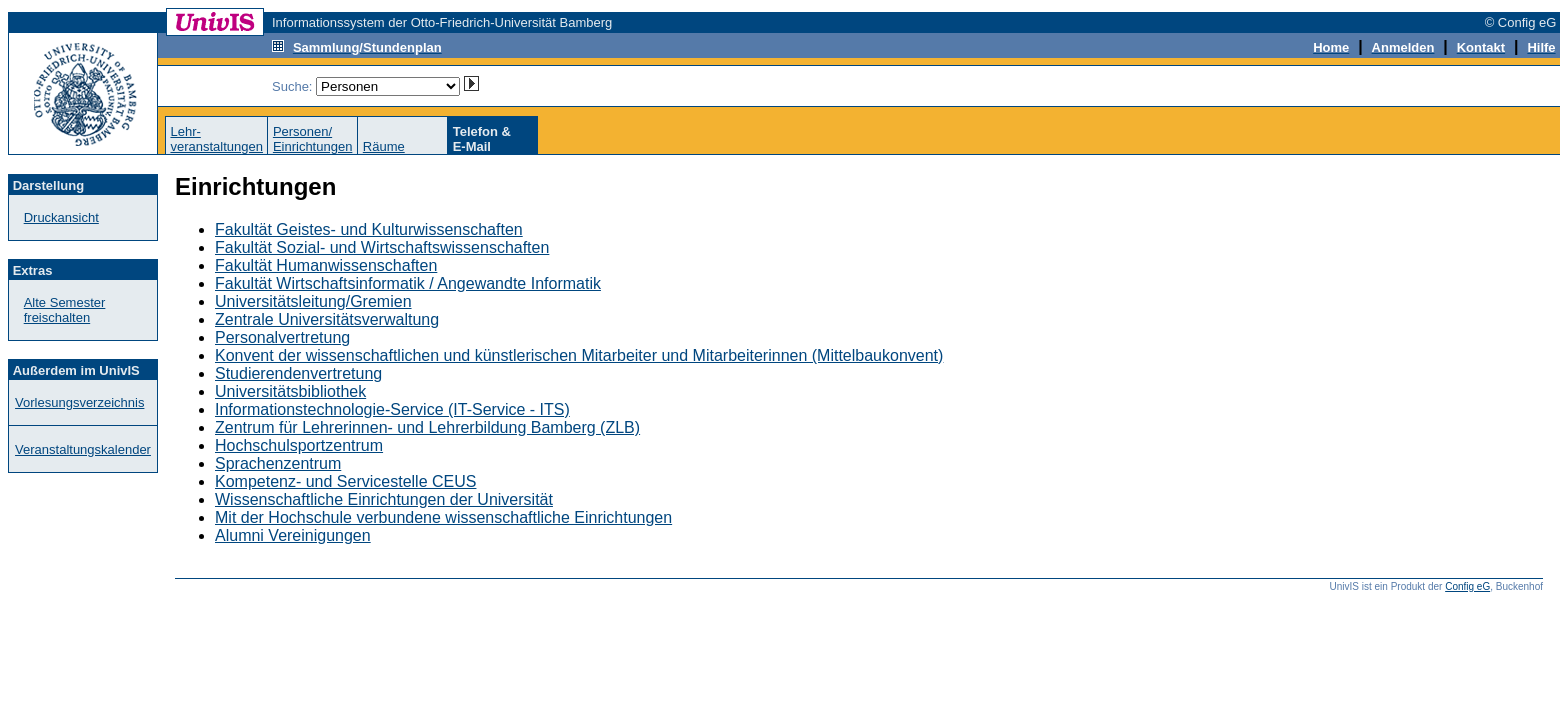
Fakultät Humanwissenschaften (326, 265)
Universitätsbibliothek (290, 391)
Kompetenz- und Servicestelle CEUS (345, 481)
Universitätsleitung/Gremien (313, 301)
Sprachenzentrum (278, 463)
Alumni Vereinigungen (293, 535)
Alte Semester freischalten (65, 310)
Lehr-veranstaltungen (216, 139)
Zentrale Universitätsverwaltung (327, 319)
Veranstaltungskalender (83, 449)
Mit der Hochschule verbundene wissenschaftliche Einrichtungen (443, 517)
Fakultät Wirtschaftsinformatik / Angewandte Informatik (408, 283)
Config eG (1467, 586)
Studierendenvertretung (298, 373)
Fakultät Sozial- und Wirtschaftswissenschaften (382, 247)
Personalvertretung (282, 337)
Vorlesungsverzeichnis (79, 402)
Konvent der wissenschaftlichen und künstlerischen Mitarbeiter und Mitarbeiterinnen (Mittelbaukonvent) (579, 355)
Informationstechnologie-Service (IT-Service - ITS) (392, 409)
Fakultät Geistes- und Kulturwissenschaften (369, 229)
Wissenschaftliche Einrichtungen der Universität (384, 499)
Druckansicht (61, 217)
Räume (384, 146)
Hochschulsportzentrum (299, 445)
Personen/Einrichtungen (313, 139)
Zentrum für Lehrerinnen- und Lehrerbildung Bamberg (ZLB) (427, 427)
